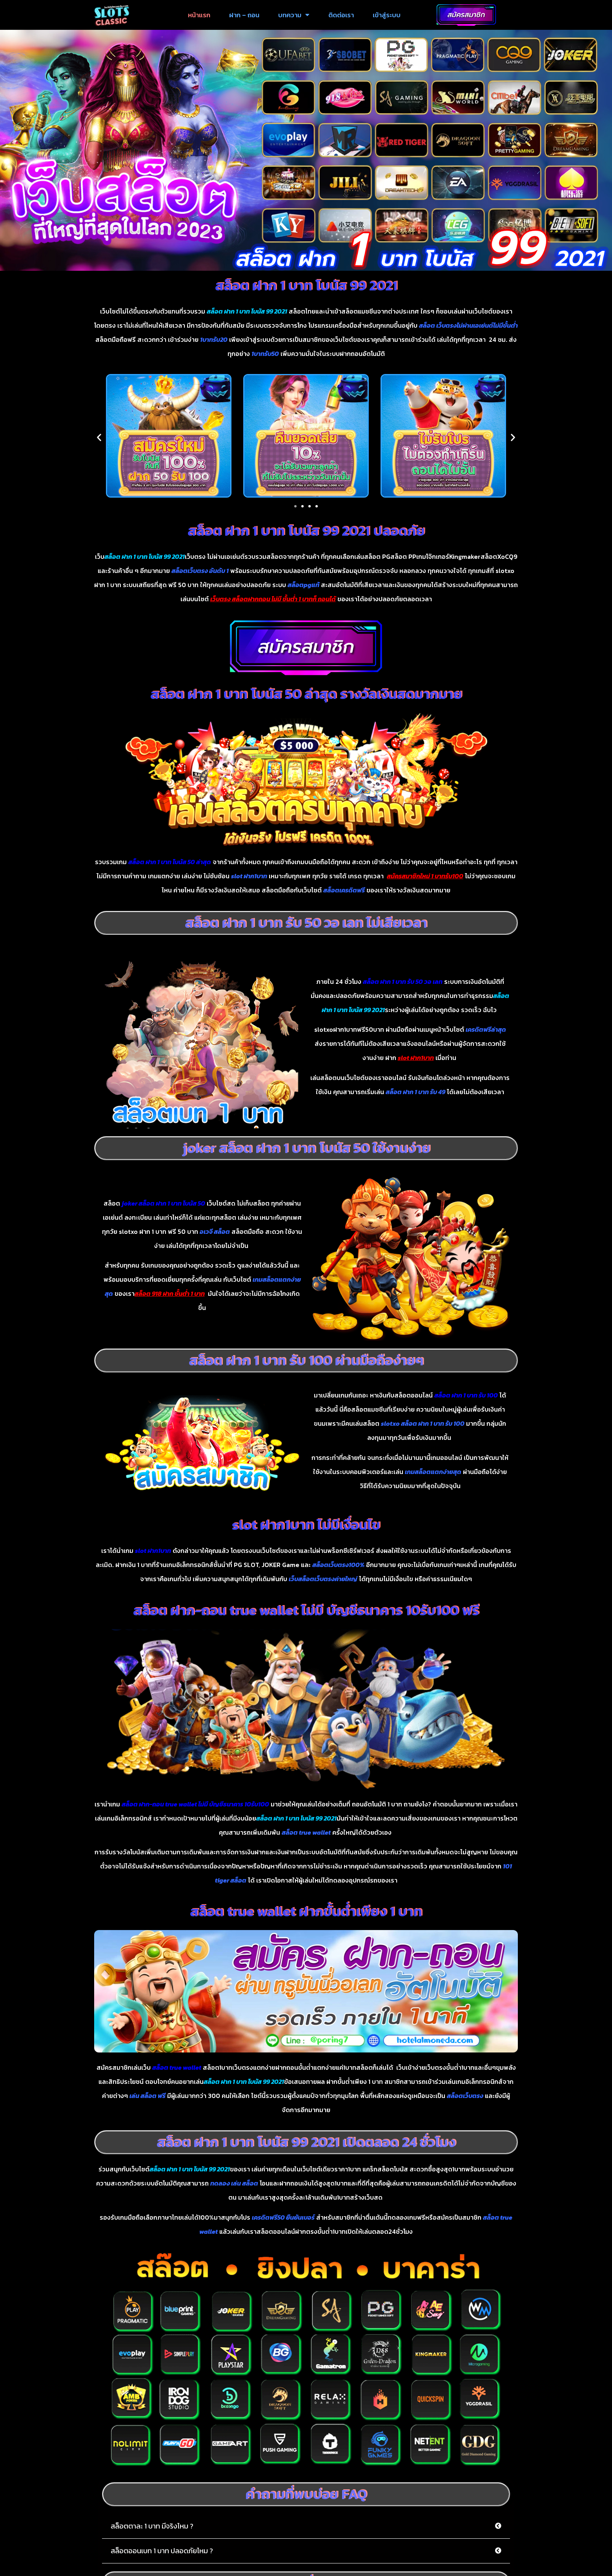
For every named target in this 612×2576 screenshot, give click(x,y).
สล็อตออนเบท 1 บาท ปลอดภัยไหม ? (162, 2554)
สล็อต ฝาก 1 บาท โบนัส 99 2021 (306, 289)
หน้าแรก (199, 15)
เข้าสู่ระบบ (387, 15)
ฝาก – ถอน (244, 15)
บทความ (294, 14)
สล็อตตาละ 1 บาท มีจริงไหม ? (152, 2530)
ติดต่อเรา (341, 15)
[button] (99, 441)
